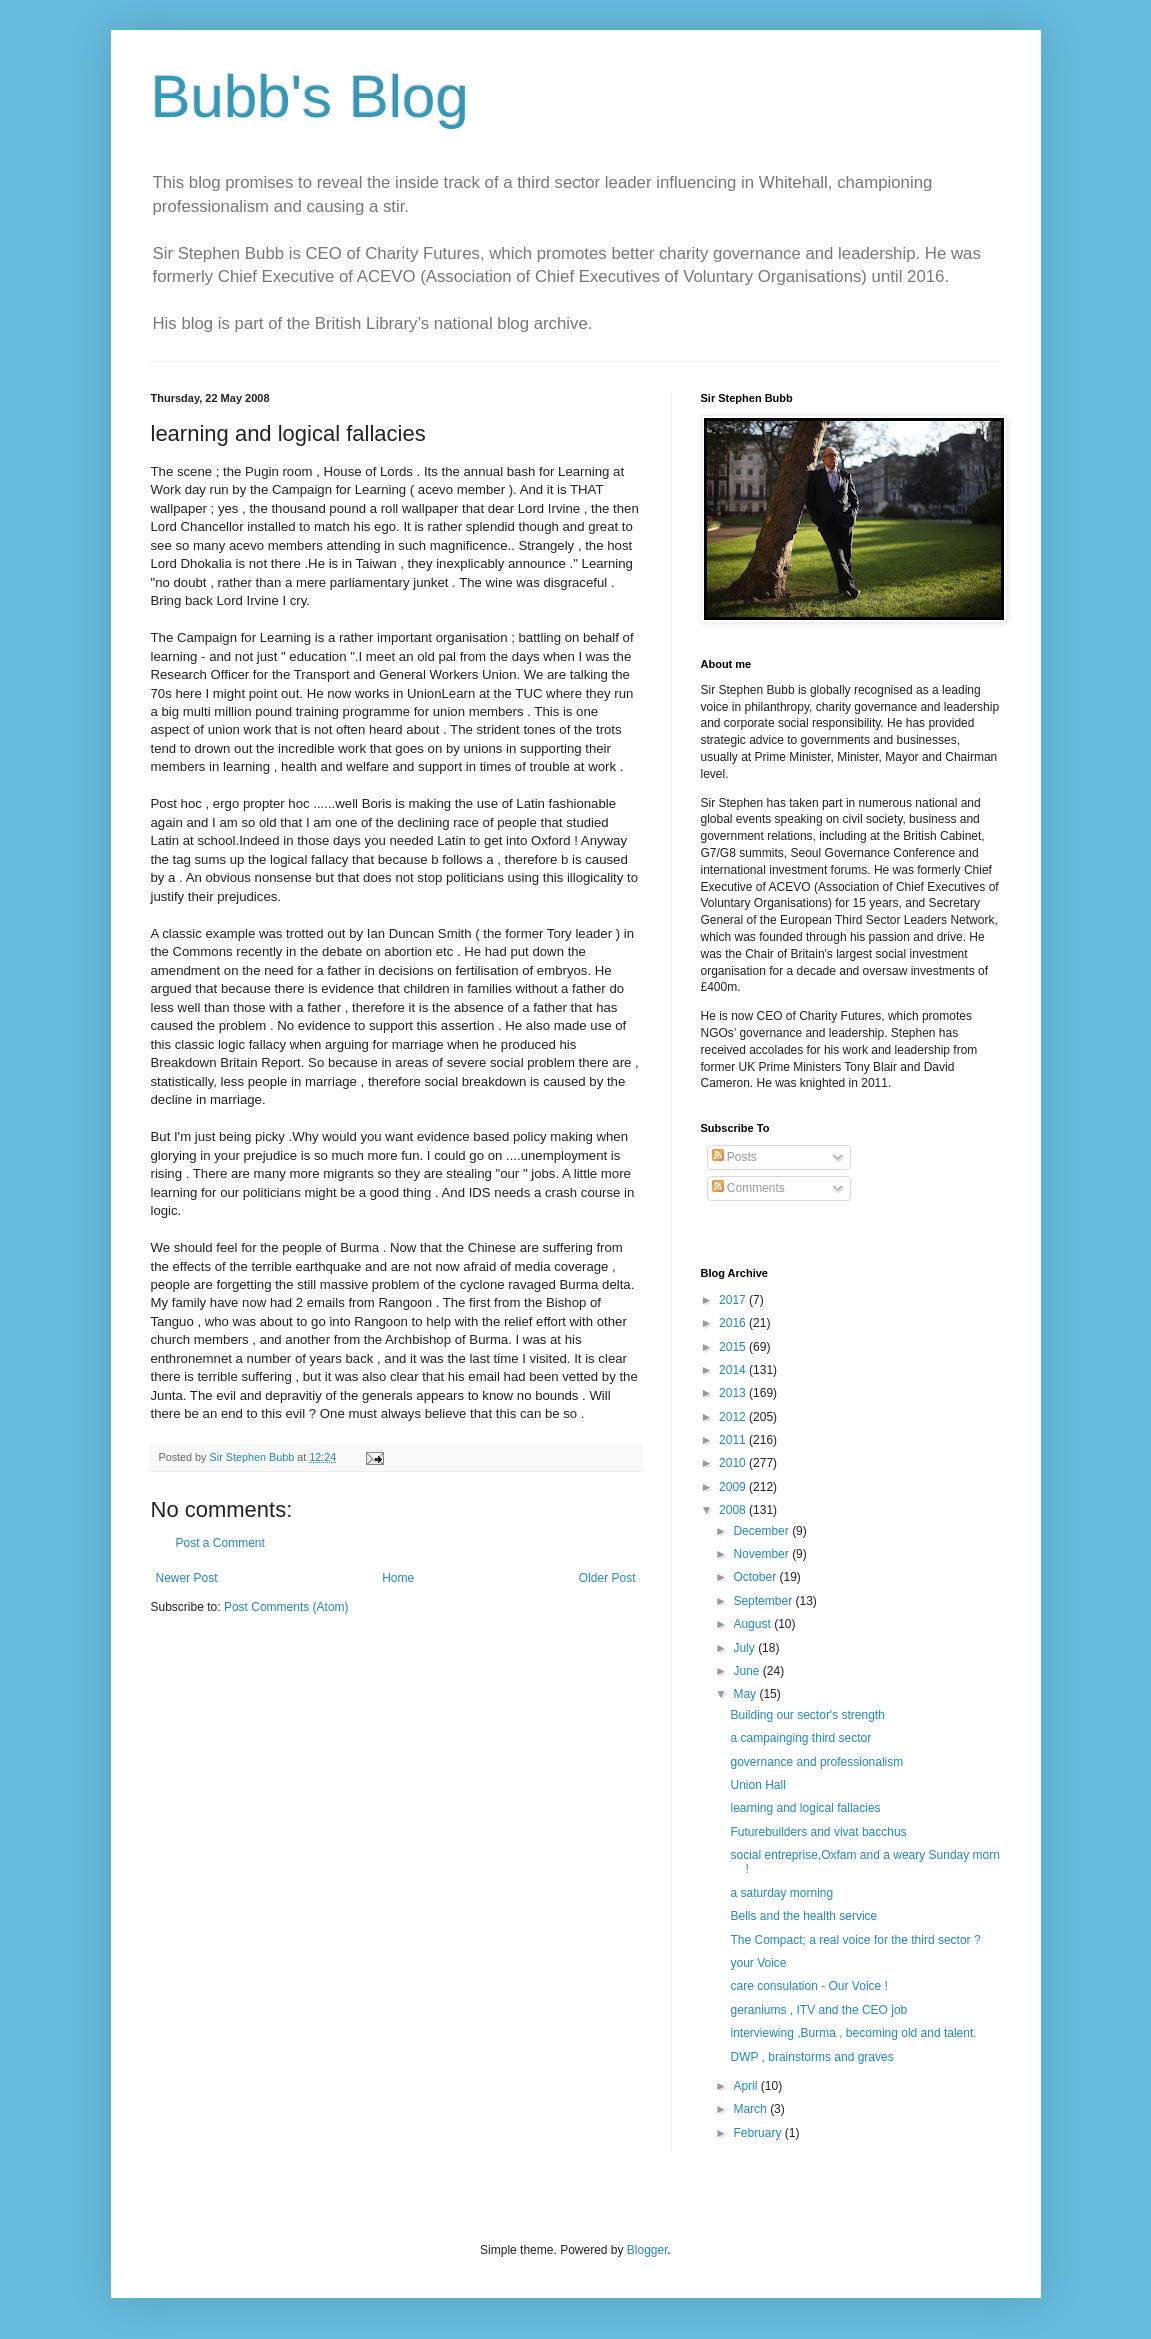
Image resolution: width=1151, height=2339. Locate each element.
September (764, 1601)
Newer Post (187, 1578)
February (758, 2133)
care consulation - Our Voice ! (808, 1986)
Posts (734, 1157)
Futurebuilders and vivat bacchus (818, 1832)
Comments (748, 1188)
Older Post (607, 1578)
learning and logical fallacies (805, 1808)
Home (398, 1578)
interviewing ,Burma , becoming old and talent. (853, 2033)
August (753, 1624)
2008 (734, 1510)
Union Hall (757, 1785)
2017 (734, 1300)
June (747, 1671)
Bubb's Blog (310, 96)
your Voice (758, 1963)
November (762, 1554)
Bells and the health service (803, 1916)
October (756, 1577)
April (746, 2086)
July (745, 1648)
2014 (734, 1370)
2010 (734, 1463)
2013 (734, 1393)
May (746, 1694)
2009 (734, 1487)
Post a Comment (220, 1543)
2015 (734, 1347)
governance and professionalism (816, 1762)
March (751, 2109)
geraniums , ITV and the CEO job (818, 2010)
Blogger (647, 2250)
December (762, 1531)
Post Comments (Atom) (286, 1607)
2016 (734, 1323)
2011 (734, 1440)
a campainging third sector (800, 1738)
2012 (734, 1417)
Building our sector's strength (807, 1715)
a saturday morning (781, 1893)
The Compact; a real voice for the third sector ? (855, 1940)
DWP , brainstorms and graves (811, 2057)
